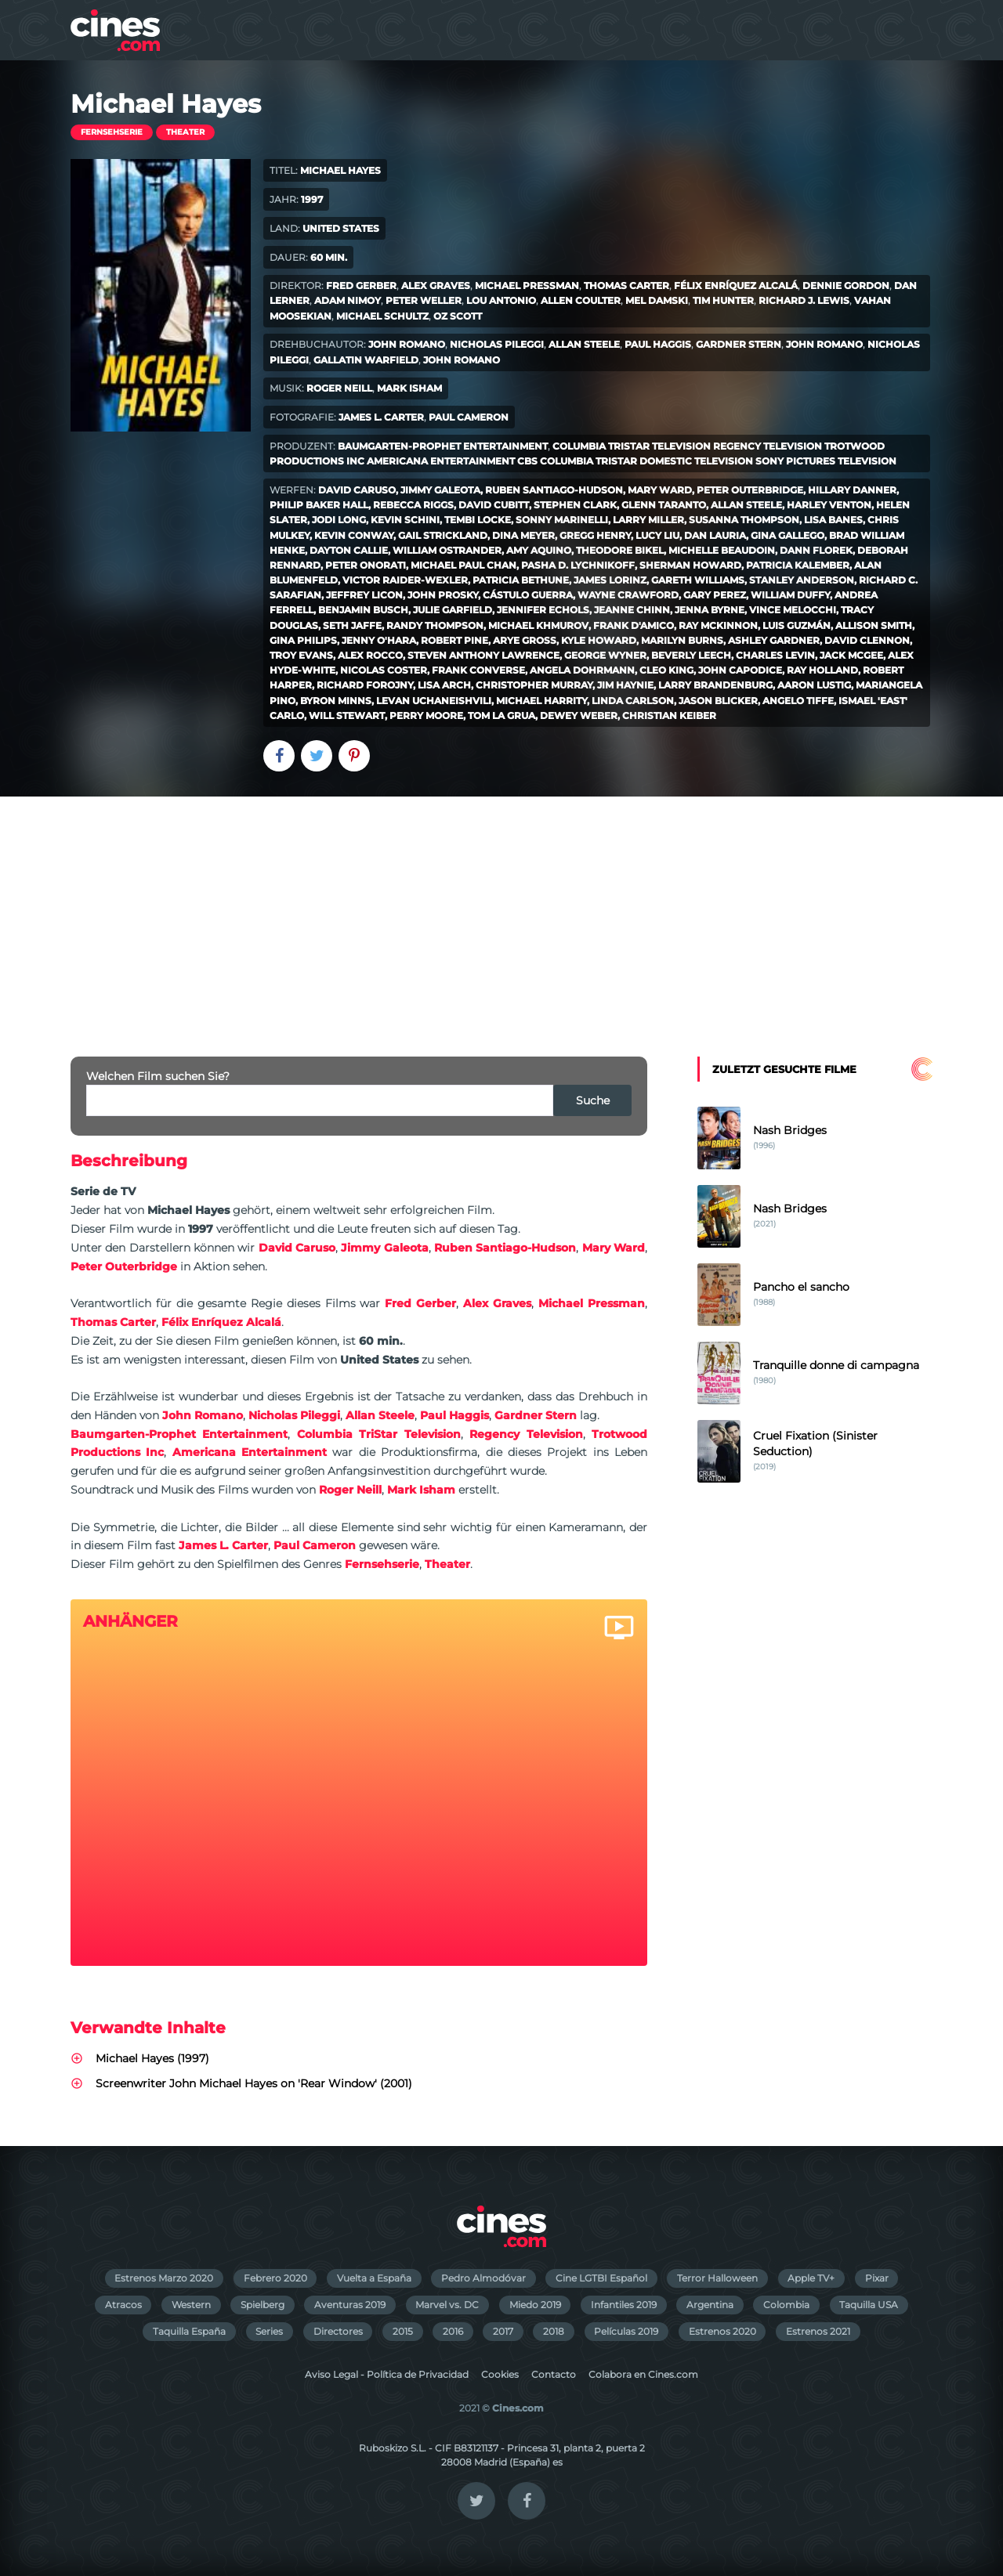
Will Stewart (347, 715)
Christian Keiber (669, 715)
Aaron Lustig (814, 685)
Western (191, 2304)
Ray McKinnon (718, 625)
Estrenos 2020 (722, 2331)
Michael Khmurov (538, 625)
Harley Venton (829, 505)
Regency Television (767, 446)
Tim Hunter (723, 300)
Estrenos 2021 (818, 2331)
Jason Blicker (718, 700)
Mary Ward (660, 490)
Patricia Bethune (521, 580)
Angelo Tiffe (798, 700)
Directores (338, 2331)
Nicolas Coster (383, 670)
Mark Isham (409, 388)
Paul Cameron (469, 417)
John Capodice (740, 670)
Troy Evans (301, 655)
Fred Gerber (361, 285)
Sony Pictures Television (825, 461)
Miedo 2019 (535, 2304)
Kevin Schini (405, 520)
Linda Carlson (633, 700)
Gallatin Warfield (365, 360)
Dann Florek (816, 550)
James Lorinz (610, 580)
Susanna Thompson (744, 520)
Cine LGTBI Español (601, 2278)
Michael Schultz (382, 316)
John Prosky (442, 595)
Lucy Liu (657, 535)
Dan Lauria (715, 535)
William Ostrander (447, 550)
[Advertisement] (501, 914)
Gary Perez (714, 595)
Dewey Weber (578, 715)
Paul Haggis (658, 344)
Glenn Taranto (663, 505)
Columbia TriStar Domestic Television (646, 461)
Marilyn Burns (682, 640)
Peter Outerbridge (750, 490)
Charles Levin (775, 655)
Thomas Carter (626, 285)
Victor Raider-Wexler (405, 580)
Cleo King (666, 670)
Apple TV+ (811, 2278)
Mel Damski (656, 300)
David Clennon (867, 640)
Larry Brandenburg (715, 685)
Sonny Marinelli (562, 520)
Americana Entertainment (441, 461)
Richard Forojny (365, 685)
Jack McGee (851, 655)
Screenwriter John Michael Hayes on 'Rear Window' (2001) (254, 2083)
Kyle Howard (598, 640)
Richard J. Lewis (804, 300)
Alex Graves (435, 285)
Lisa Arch (444, 685)
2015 (403, 2331)
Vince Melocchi (792, 610)
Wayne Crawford (628, 595)
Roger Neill (339, 388)
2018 (553, 2331)
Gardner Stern (738, 344)
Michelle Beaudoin (721, 550)
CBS (527, 461)
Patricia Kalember (797, 565)
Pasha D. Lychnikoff (578, 565)
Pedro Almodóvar (483, 2278)
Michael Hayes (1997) (152, 2058)
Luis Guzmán (796, 625)
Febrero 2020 (275, 2278)
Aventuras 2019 (350, 2304)
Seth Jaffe (352, 625)
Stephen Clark (575, 505)
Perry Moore (426, 715)
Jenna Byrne (709, 610)
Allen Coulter (581, 300)
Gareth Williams (697, 580)
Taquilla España (189, 2331)
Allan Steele (584, 344)
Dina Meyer (523, 535)
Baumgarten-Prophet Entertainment (443, 446)
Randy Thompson (434, 625)
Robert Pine (454, 640)
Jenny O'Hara (379, 640)
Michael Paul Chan (463, 565)
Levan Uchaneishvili (433, 700)
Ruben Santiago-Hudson (554, 490)
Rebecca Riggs (413, 505)
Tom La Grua (501, 715)
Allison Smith (873, 625)
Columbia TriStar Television (631, 446)
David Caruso (357, 490)
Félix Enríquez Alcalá (736, 285)
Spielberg (262, 2304)
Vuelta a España (374, 2278)
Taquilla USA (868, 2304)
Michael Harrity (541, 700)
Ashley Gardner (774, 640)
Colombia (786, 2304)
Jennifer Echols (543, 610)
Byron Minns (335, 700)
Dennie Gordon (845, 285)
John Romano (406, 344)
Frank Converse (478, 670)
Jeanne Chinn (632, 610)
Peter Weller (424, 300)
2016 (453, 2331)
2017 (503, 2331)
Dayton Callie (349, 550)
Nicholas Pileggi (497, 344)
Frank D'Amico (633, 625)
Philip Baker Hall (319, 505)
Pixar (877, 2278)
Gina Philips (303, 640)
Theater (185, 132)
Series (269, 2331)
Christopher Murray (534, 685)
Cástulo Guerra (528, 595)
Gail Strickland (442, 535)
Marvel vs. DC (447, 2304)
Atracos (123, 2304)
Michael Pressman (527, 285)
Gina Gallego (787, 535)
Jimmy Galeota (440, 490)
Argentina (709, 2304)
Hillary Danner (852, 490)
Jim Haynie (625, 685)
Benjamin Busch (363, 610)
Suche (593, 1100)
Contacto (553, 2374)
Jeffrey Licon (364, 595)
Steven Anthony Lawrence (483, 655)
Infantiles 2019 (624, 2304)
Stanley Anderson (801, 580)
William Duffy (790, 595)
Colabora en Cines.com (643, 2374)
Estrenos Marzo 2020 (163, 2278)
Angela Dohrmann (582, 670)
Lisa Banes (833, 520)
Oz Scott (457, 316)
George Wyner (605, 655)
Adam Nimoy (347, 300)
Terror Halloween (717, 2278)
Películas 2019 (626, 2331)
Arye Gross (524, 640)
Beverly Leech (691, 655)
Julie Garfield (452, 610)
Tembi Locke (477, 520)
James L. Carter (381, 417)
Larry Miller (648, 520)
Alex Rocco (370, 655)
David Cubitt (493, 505)
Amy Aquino (538, 550)
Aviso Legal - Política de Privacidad (387, 2374)
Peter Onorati (365, 565)
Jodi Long (339, 520)
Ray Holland (822, 670)
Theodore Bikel (620, 550)
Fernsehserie (112, 132)
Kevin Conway (353, 535)
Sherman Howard (690, 565)
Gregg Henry (595, 535)
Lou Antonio (501, 300)
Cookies (500, 2374)
